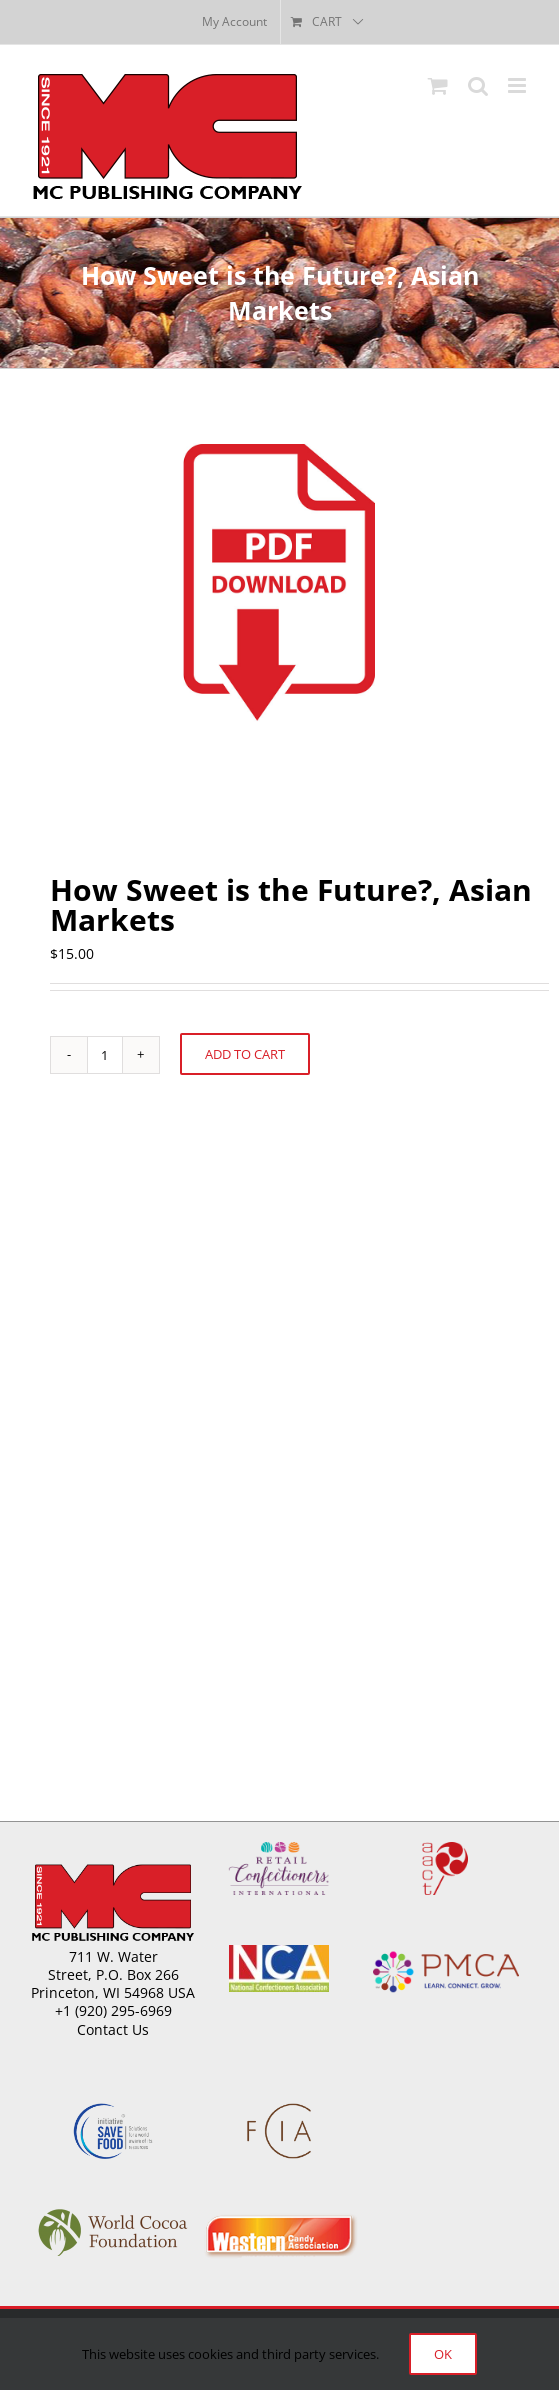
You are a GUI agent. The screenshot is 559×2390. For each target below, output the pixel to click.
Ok (443, 2354)
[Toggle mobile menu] (518, 85)
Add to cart (245, 1054)
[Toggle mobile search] (478, 85)
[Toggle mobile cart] (438, 85)
